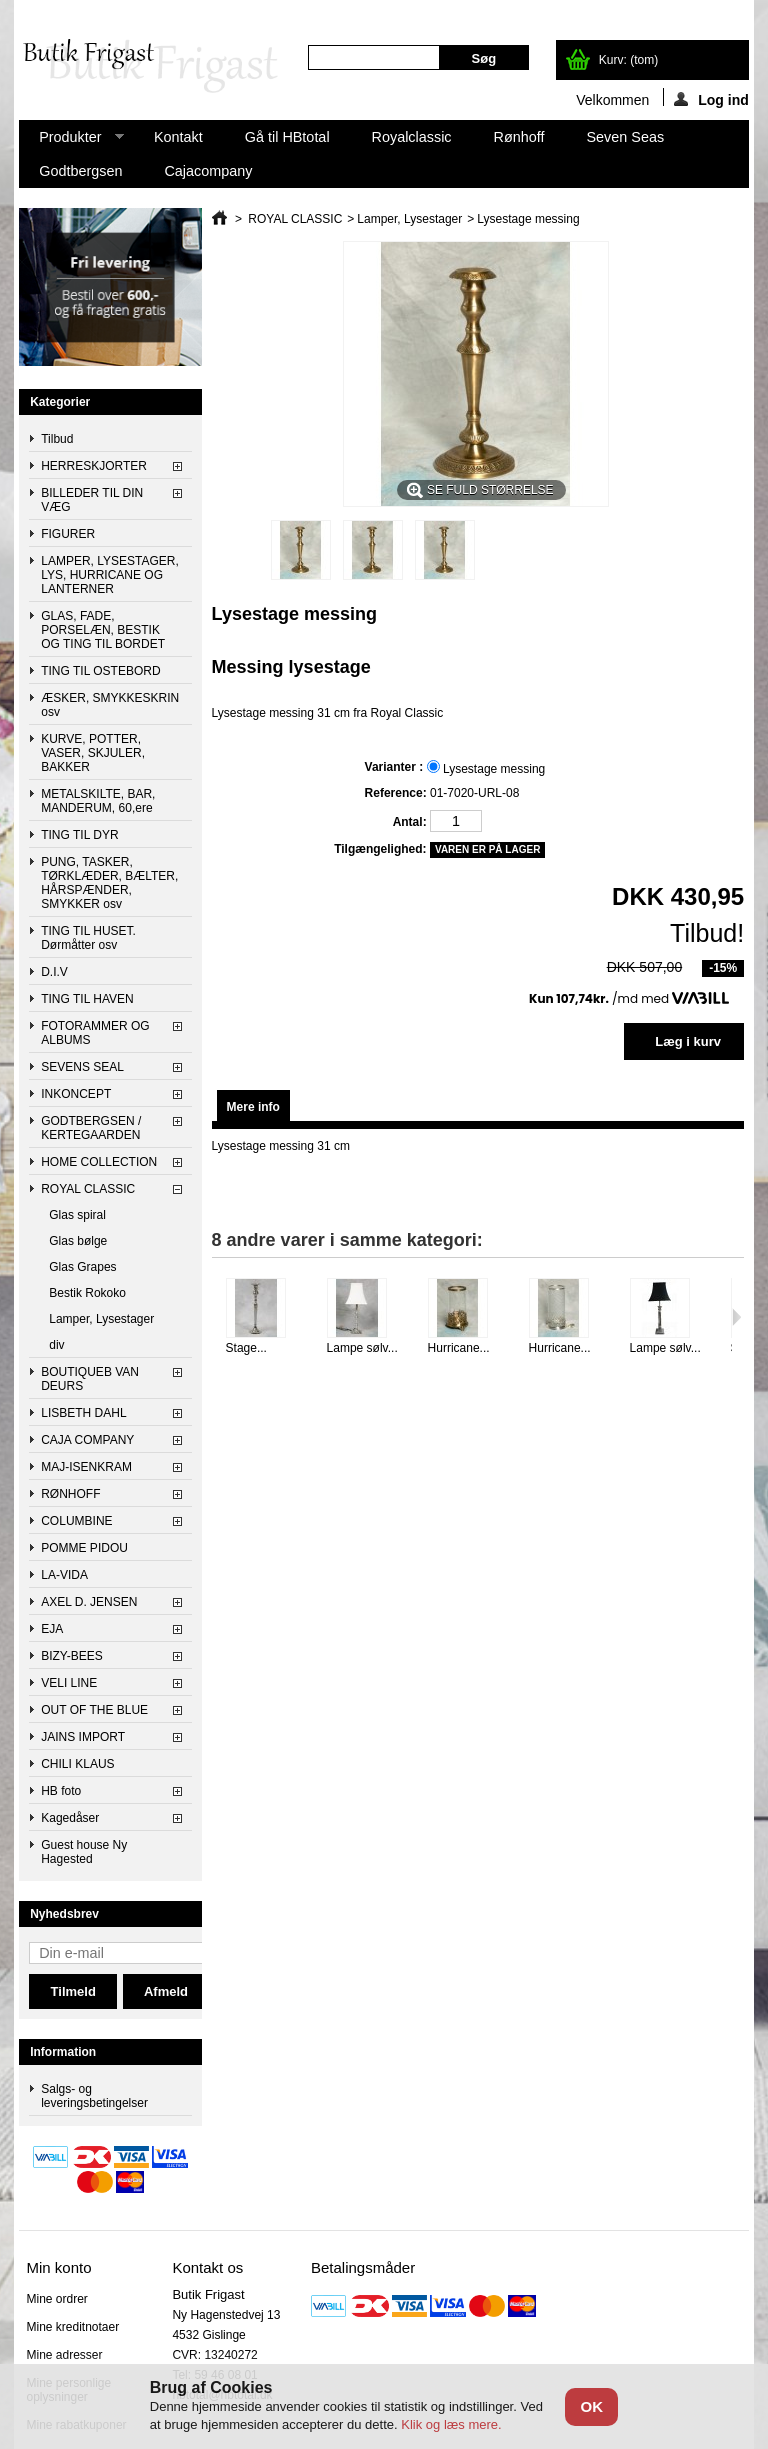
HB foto (61, 1791)
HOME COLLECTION (99, 1162)
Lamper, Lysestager (101, 1319)
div (56, 1345)
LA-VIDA (64, 1575)
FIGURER (68, 534)
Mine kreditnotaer (72, 2327)
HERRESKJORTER (94, 466)
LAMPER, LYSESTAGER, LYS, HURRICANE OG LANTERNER (110, 575)
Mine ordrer (56, 2299)
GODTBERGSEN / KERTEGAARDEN (91, 1128)
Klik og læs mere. (451, 2424)
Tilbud (57, 439)
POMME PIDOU (84, 1548)
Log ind (711, 99)
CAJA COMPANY (87, 1440)
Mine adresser (64, 2355)
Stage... (246, 1348)
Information (63, 2052)
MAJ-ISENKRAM (86, 1467)
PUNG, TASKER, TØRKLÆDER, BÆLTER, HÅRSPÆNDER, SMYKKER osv (109, 883)
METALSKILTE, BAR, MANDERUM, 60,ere (98, 801)
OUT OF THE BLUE (94, 1710)
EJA (52, 1629)
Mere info (253, 1107)
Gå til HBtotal (287, 137)
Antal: (410, 822)
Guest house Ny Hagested (84, 1852)
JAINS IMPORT (83, 1737)
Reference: (396, 793)
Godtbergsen (80, 171)
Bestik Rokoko (87, 1293)
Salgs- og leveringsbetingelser (94, 2096)
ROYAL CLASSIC (88, 1189)
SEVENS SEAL (82, 1067)
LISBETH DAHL (83, 1413)
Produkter (71, 141)
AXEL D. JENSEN (89, 1602)
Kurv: (628, 60)
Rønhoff (519, 137)
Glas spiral (77, 1215)
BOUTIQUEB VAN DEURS (90, 1379)
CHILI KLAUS (77, 1764)
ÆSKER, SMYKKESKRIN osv (110, 705)
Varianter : (396, 767)
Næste (736, 1317)
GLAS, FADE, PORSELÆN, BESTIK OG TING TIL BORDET (103, 630)
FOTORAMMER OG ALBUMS (95, 1033)
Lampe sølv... (362, 1348)
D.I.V (54, 972)
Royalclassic (412, 137)
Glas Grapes (82, 1267)
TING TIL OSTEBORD (100, 671)
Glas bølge (78, 1241)
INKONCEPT (76, 1094)
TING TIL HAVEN (87, 999)
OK (591, 2406)
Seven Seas (626, 137)
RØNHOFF (70, 1494)
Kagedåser (70, 1818)
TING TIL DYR (79, 835)
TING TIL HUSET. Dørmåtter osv (88, 938)
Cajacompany (208, 171)
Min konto (58, 2267)
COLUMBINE (76, 1521)
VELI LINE (69, 1683)
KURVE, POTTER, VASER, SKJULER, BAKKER (93, 753)
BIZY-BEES (72, 1656)
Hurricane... (459, 1348)
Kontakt (178, 137)
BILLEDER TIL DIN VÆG (92, 500)
